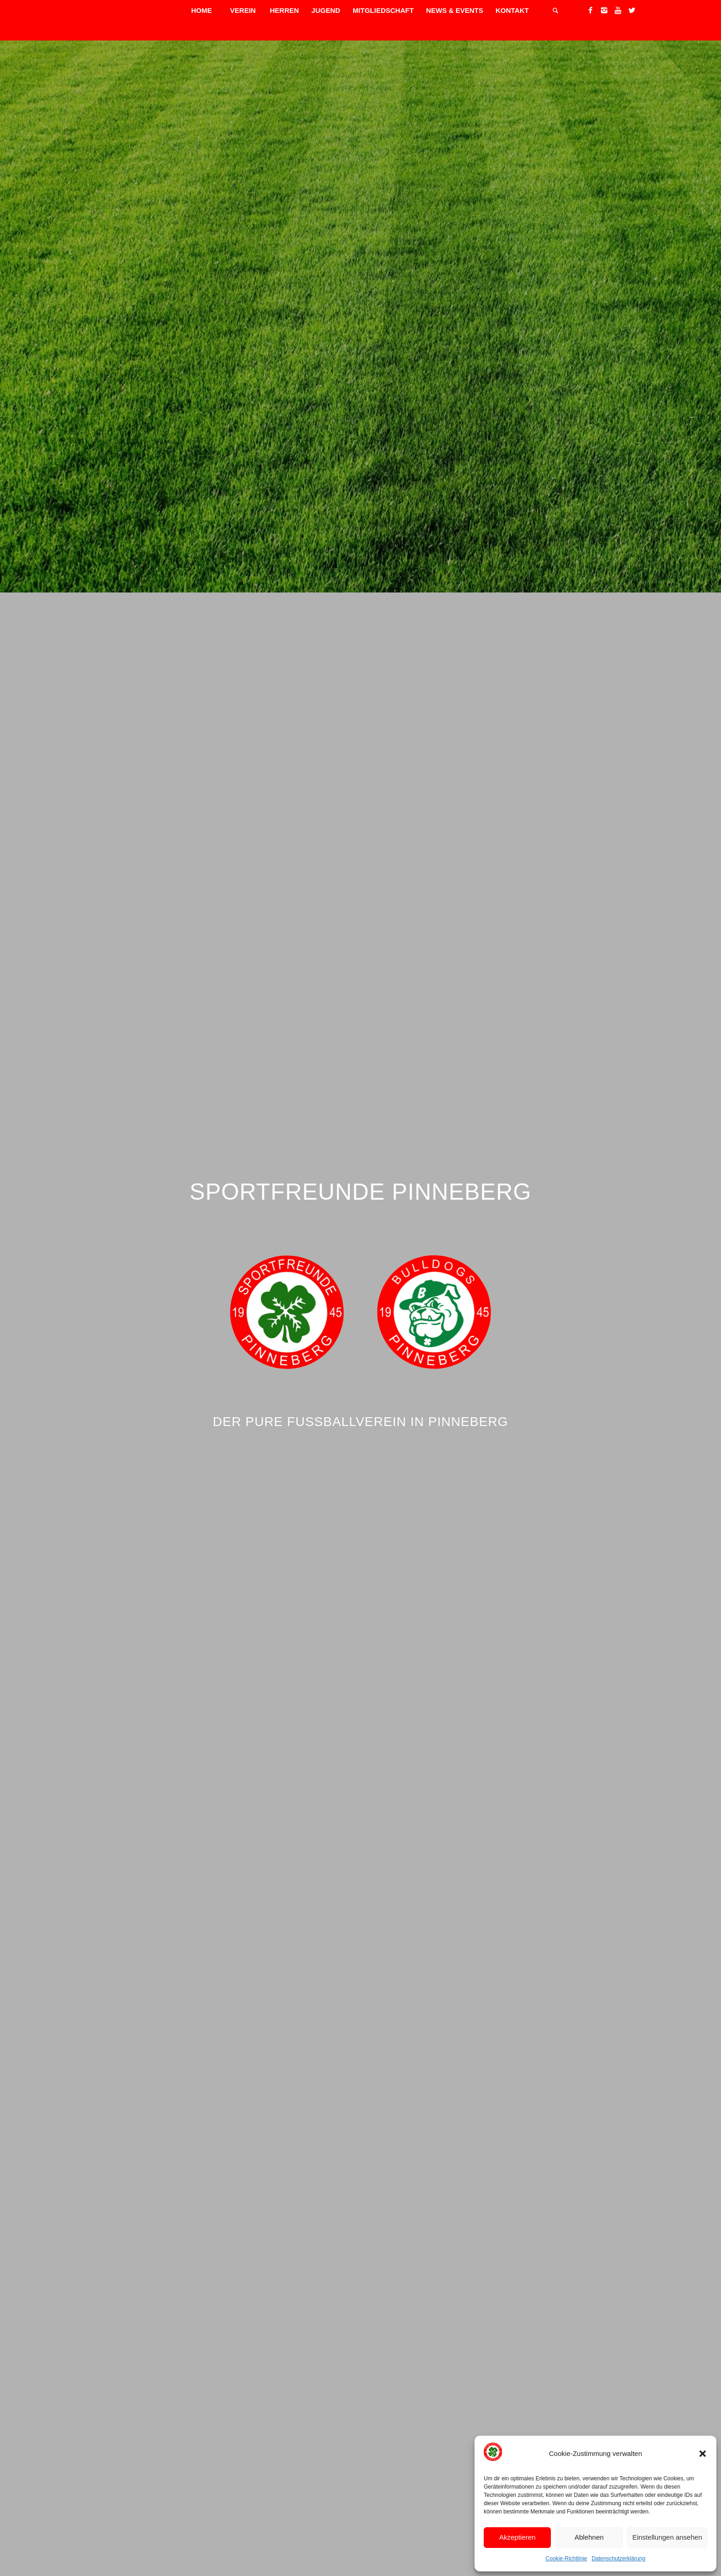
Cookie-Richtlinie (566, 2558)
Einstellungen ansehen (667, 2537)
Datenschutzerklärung (619, 2558)
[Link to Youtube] (618, 10)
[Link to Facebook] (590, 10)
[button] (702, 2453)
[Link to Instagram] (604, 10)
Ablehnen (588, 2537)
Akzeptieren (517, 2537)
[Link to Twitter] (632, 10)
